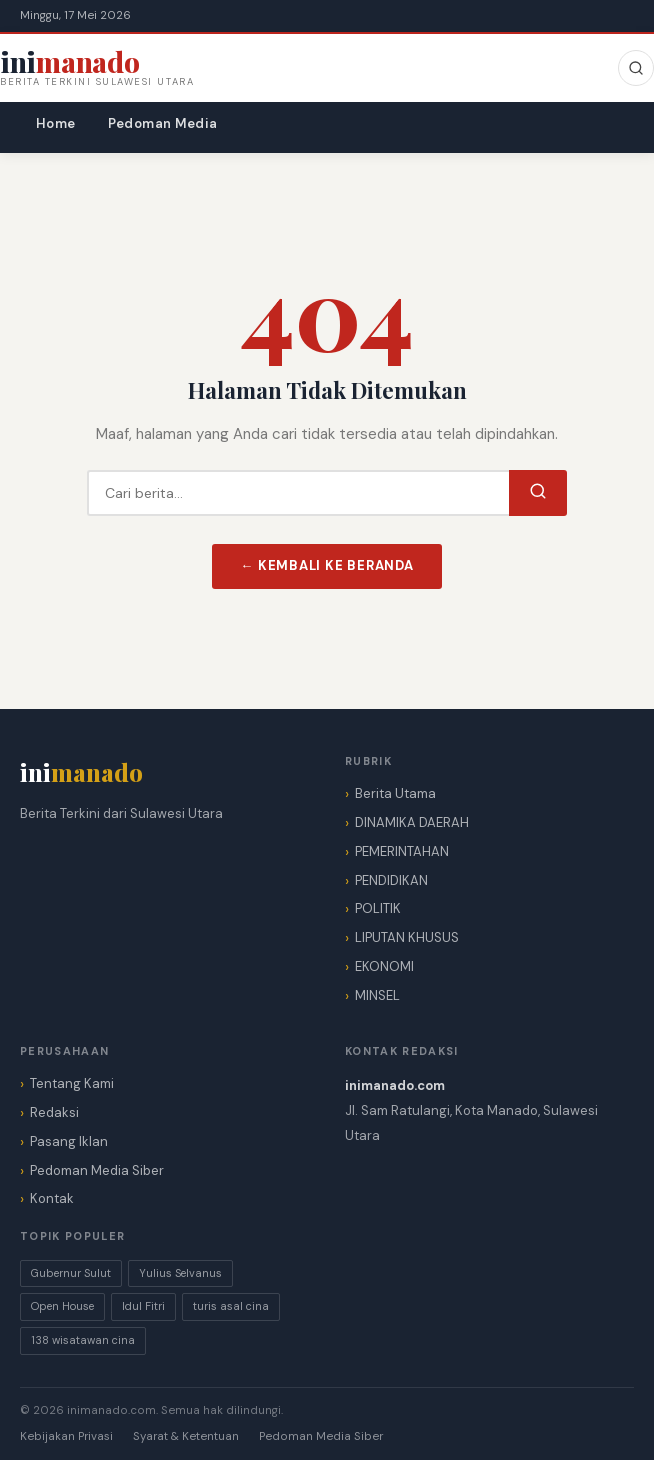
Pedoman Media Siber (97, 1170)
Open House (62, 1306)
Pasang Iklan (69, 1141)
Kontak (52, 1198)
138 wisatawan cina (83, 1340)
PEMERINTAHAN (402, 851)
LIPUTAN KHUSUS (407, 937)
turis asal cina (231, 1306)
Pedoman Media (163, 123)
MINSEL (377, 995)
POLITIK (378, 908)
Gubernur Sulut (71, 1273)
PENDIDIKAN (391, 880)
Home (56, 123)
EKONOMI (384, 966)
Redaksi (54, 1112)
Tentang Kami (72, 1083)
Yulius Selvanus (180, 1273)
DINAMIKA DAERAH (412, 822)
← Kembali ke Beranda (327, 565)
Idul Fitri (143, 1306)
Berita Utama (395, 793)
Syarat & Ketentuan (186, 1436)
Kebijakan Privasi (66, 1436)
